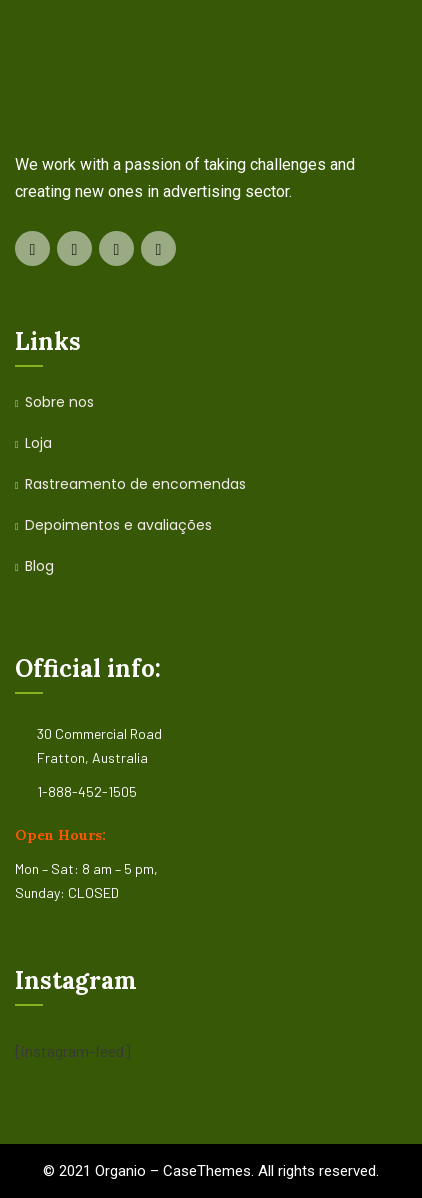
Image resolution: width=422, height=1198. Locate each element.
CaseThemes (207, 1171)
